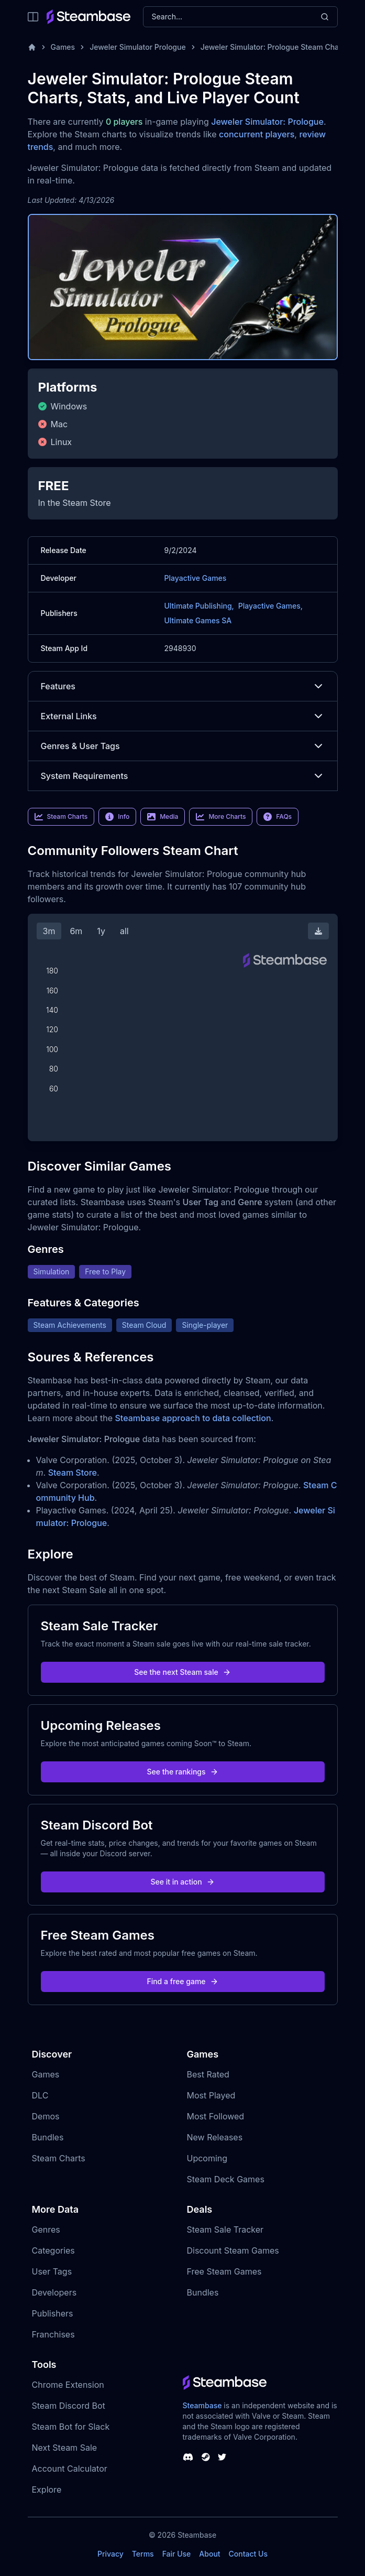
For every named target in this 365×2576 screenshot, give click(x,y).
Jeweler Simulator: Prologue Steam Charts (274, 46)
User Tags (52, 2271)
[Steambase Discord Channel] (188, 2457)
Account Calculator (69, 2468)
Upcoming (207, 2158)
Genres (46, 2229)
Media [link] (162, 817)
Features (183, 686)
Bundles (48, 2137)
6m (76, 931)
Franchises (53, 2334)
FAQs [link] (277, 817)
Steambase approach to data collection (193, 1418)
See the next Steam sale (182, 1672)
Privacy (110, 2553)
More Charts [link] (221, 817)
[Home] (32, 47)
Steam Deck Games (225, 2179)
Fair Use (176, 2553)
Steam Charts (58, 2158)
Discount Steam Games (233, 2250)
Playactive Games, (270, 605)
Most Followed (216, 2116)
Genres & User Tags (183, 746)
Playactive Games (195, 577)
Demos (46, 2116)
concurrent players (256, 134)
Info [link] (117, 817)
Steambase (202, 2405)
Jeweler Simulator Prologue (138, 46)
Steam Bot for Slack (71, 2426)
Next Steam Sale (64, 2447)
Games (63, 46)
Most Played (211, 2095)
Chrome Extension (68, 2384)
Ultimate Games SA (198, 620)
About (209, 2553)
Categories (53, 2250)
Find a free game (182, 1981)
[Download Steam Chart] (318, 931)
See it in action (182, 1881)
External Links (183, 716)
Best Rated (208, 2074)
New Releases (215, 2137)
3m (49, 931)
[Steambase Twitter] (222, 2457)
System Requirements (183, 776)
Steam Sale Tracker (225, 2229)
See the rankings (182, 1771)
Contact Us (248, 2553)
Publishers (52, 2313)
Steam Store (72, 1472)
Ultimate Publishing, (199, 605)
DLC (40, 2095)
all (124, 931)
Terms (143, 2553)
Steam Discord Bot (68, 2405)
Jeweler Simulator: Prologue (267, 121)
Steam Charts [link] (61, 817)
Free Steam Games (224, 2271)
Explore (47, 2489)
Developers (54, 2292)
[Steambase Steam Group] (206, 2457)
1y (101, 931)
